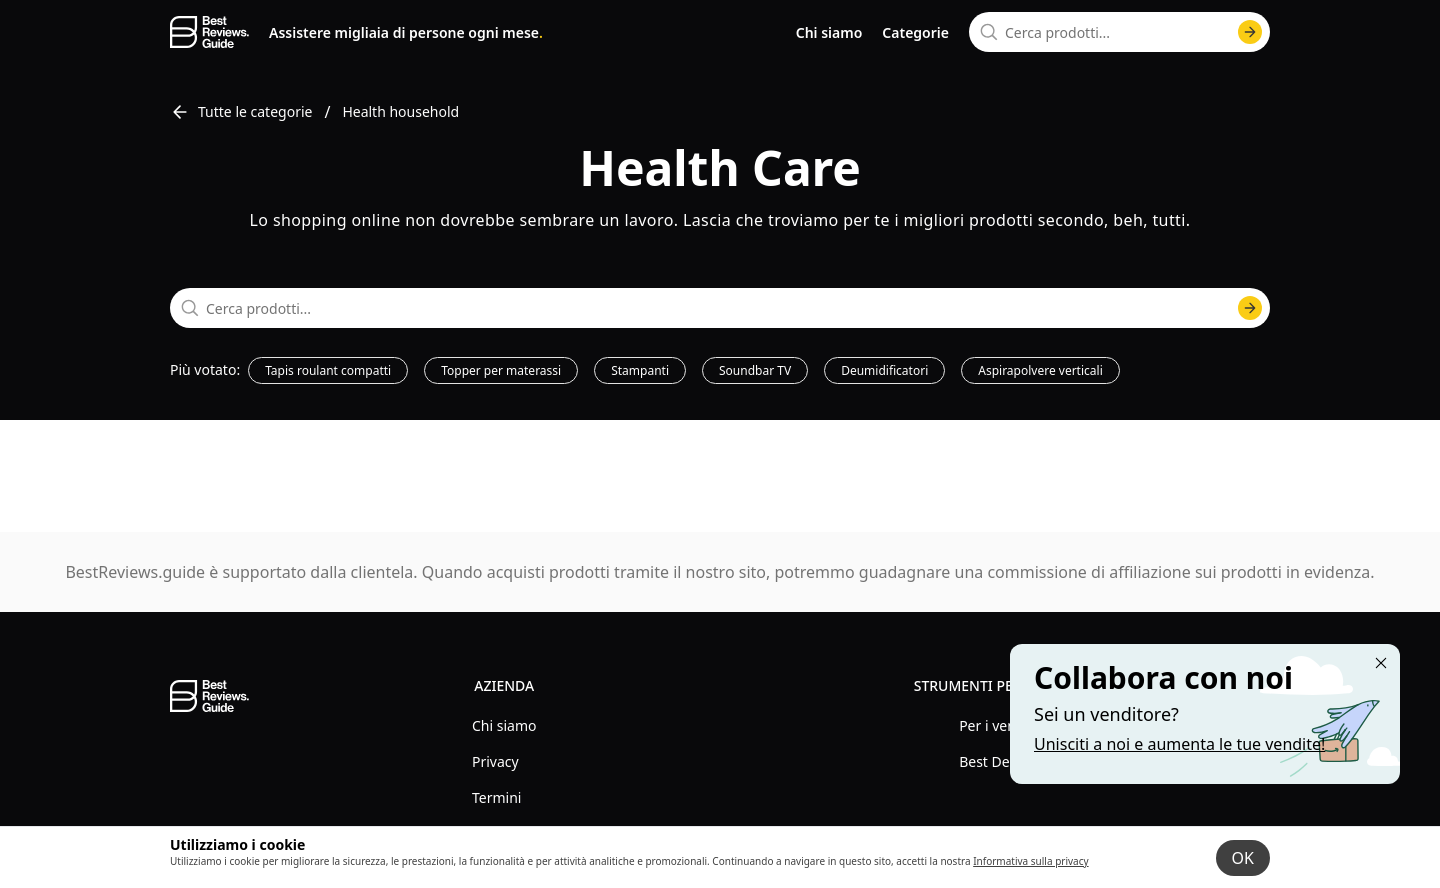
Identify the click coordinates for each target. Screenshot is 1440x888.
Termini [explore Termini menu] (496, 797)
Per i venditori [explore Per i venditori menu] (1005, 725)
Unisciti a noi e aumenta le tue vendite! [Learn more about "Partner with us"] (1179, 744)
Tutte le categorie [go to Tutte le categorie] (241, 112)
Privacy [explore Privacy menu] (495, 761)
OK (1243, 858)
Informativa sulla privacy (1030, 861)
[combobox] (1119, 32)
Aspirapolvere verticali (1040, 370)
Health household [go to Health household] (400, 111)
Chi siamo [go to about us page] (829, 32)
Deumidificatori (884, 370)
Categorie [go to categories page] (915, 32)
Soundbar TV (755, 370)
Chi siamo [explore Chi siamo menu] (504, 725)
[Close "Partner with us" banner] (1381, 663)
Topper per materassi (501, 370)
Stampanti (640, 370)
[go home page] (209, 32)
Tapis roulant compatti (328, 370)
